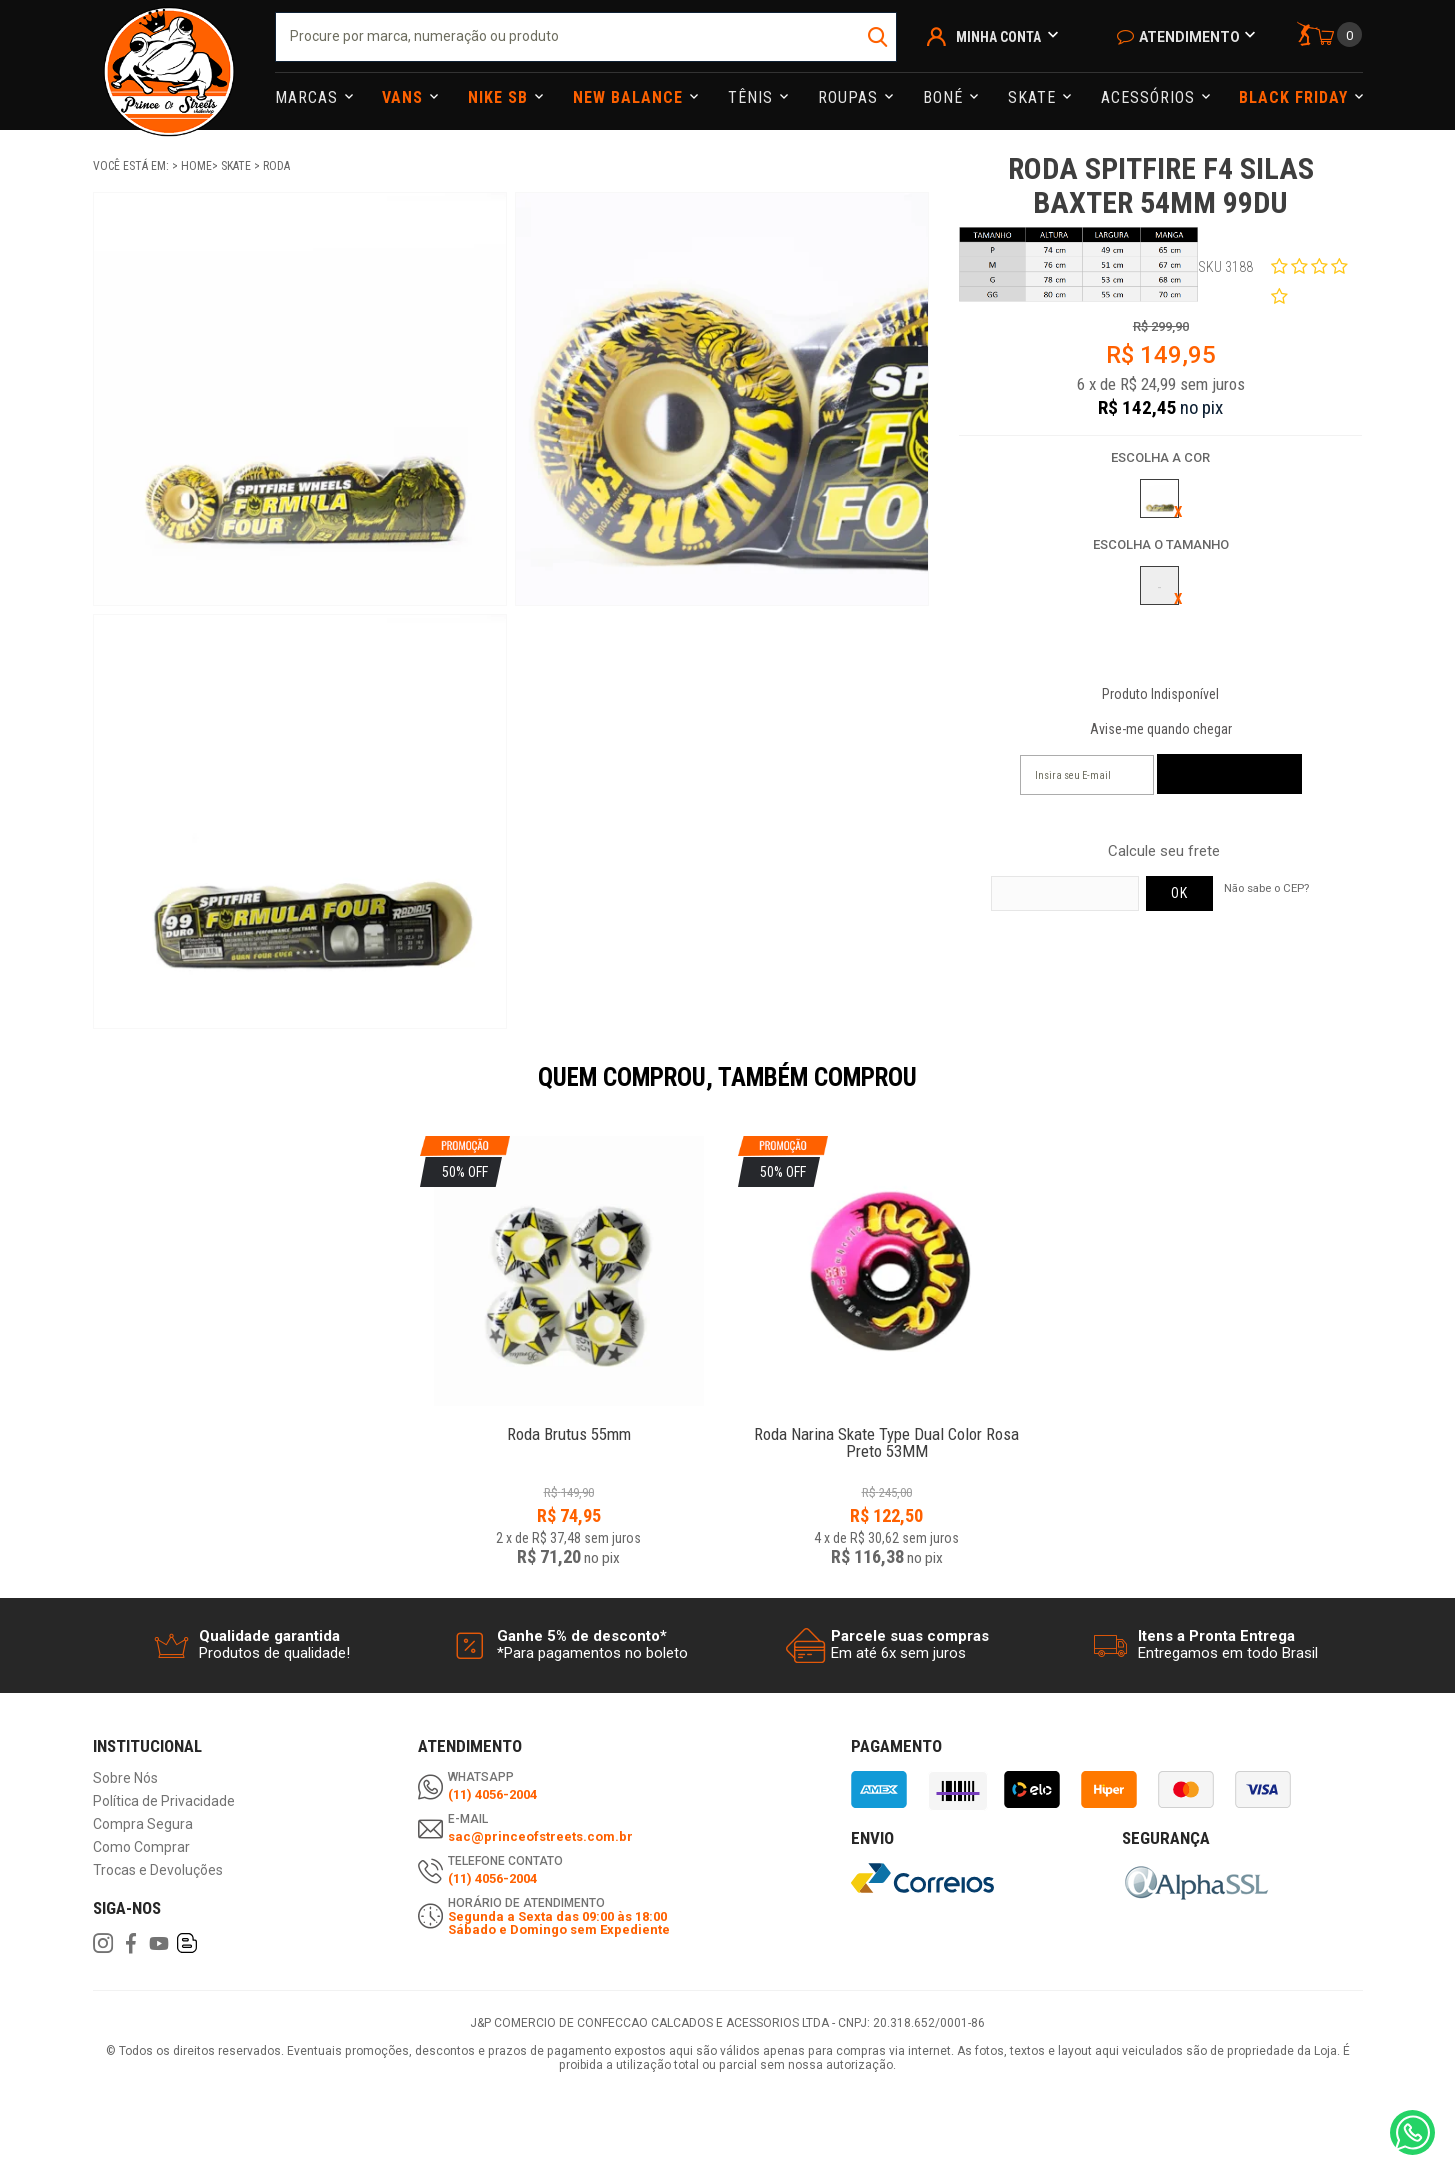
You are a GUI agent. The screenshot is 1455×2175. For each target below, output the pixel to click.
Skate (1034, 97)
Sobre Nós (125, 1778)
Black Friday (1296, 97)
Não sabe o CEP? (1266, 888)
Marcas (309, 97)
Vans (405, 97)
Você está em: (132, 166)
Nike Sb (500, 97)
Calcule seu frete (1164, 851)
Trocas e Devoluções (158, 1870)
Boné (945, 97)
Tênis (753, 97)
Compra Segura (143, 1824)
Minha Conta (998, 37)
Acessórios (1150, 97)
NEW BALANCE (630, 97)
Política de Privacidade (164, 1801)
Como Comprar (141, 1847)
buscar (879, 37)
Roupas (850, 97)
